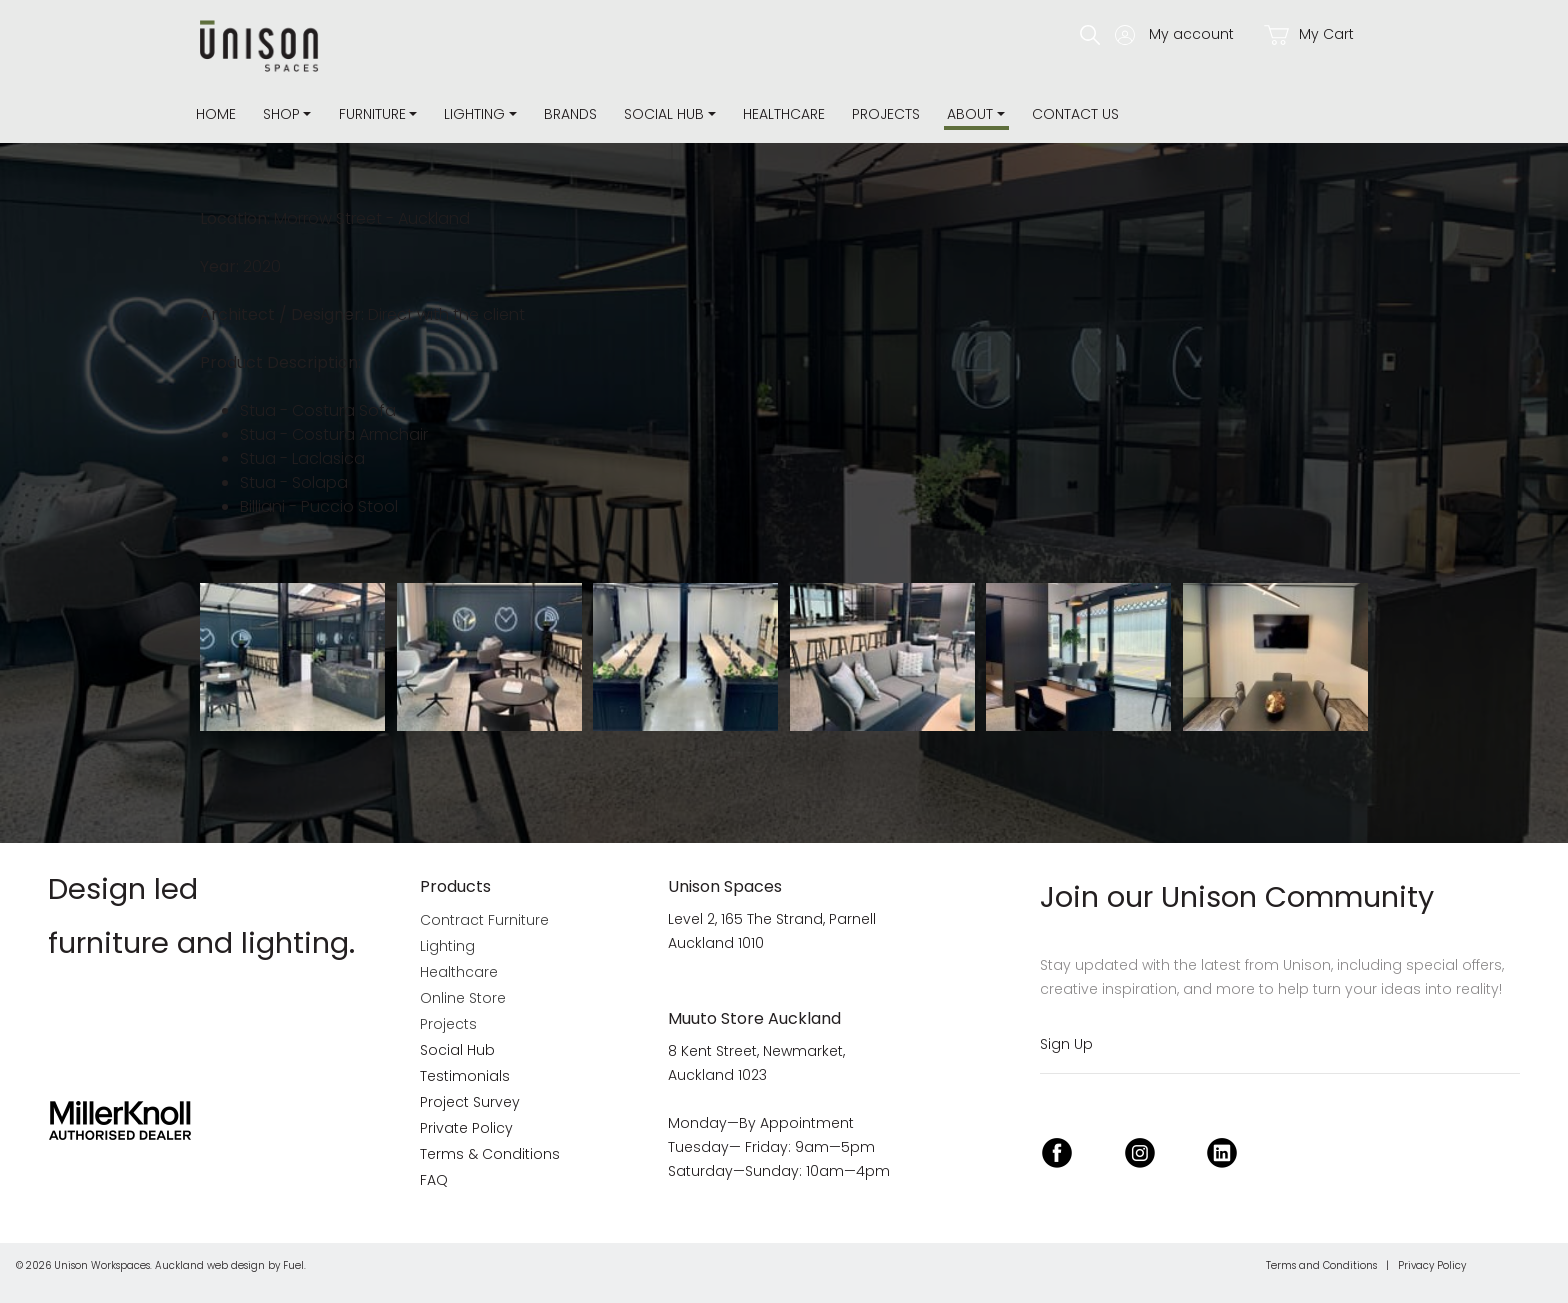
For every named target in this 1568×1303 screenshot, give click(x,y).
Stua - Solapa (294, 482)
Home (216, 114)
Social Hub (664, 114)
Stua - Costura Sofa (318, 410)
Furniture (372, 114)
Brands (570, 114)
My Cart (1309, 34)
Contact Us (1075, 114)
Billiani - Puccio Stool (319, 506)
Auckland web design (210, 1265)
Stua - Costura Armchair (334, 434)
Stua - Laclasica (302, 458)
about (970, 114)
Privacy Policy (1432, 1265)
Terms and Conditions (1321, 1265)
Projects (886, 114)
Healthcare (784, 114)
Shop (281, 114)
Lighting (474, 114)
